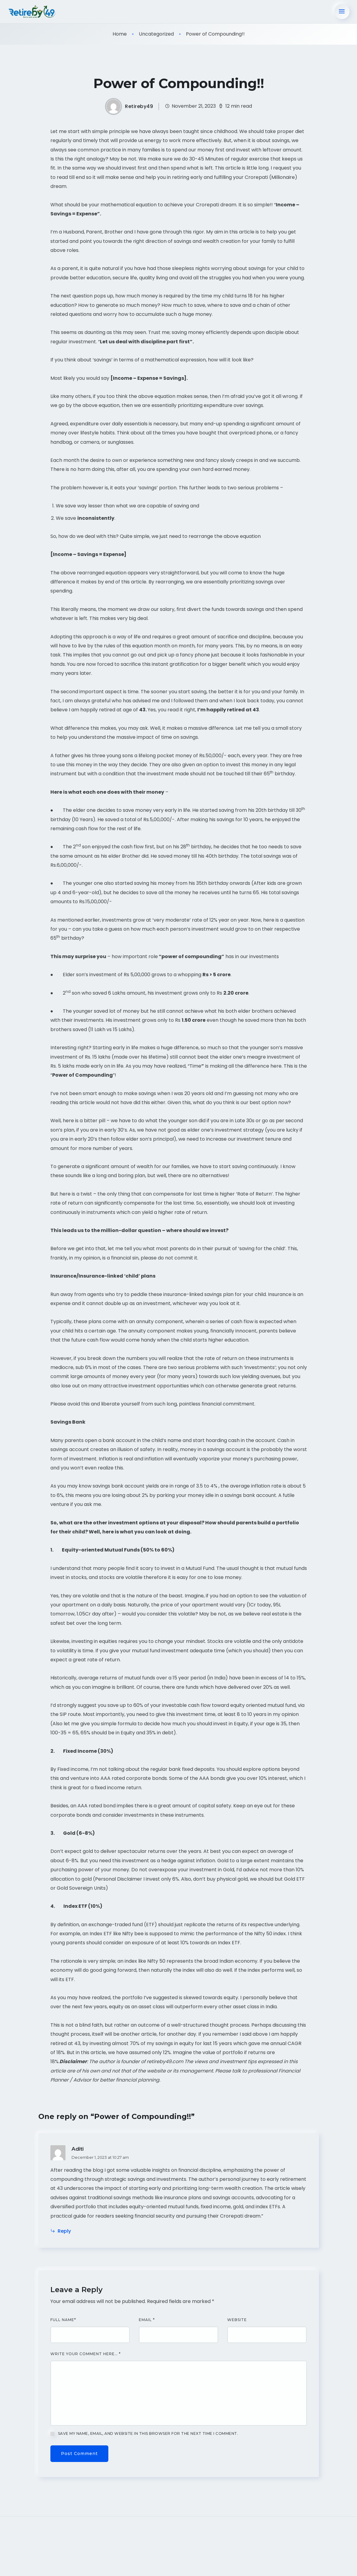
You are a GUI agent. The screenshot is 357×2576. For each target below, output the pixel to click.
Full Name (63, 2319)
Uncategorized (156, 33)
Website (237, 2319)
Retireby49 (139, 105)
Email (147, 2319)
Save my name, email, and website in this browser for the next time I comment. (148, 2432)
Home (120, 33)
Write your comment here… (85, 2353)
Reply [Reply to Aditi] (60, 2230)
